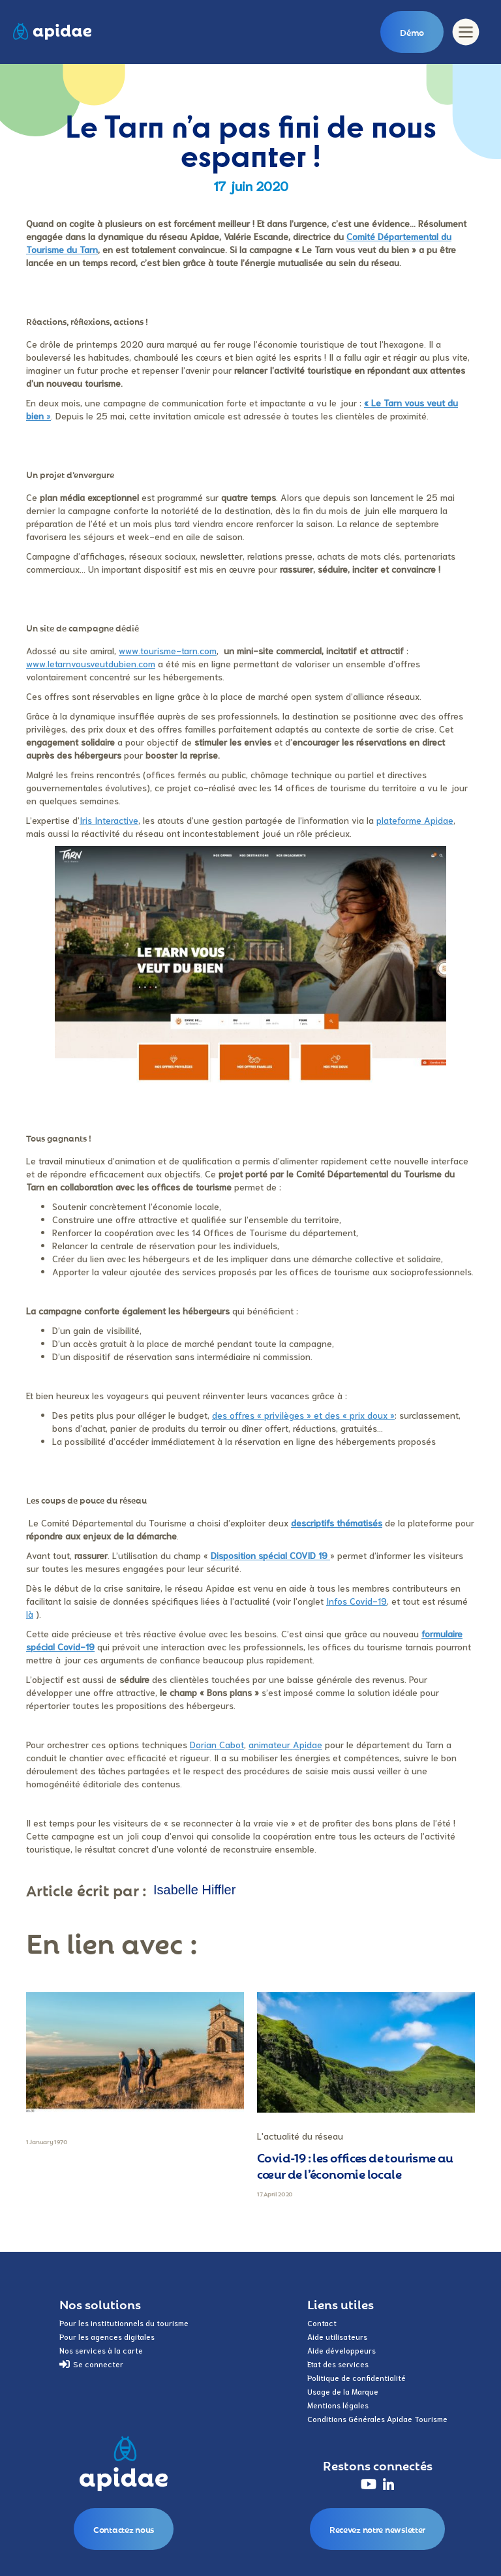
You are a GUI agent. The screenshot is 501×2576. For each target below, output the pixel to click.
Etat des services (338, 2364)
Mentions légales (338, 2405)
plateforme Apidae (414, 820)
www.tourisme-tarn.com (168, 650)
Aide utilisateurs (337, 2336)
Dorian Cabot (217, 1744)
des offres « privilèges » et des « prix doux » (303, 1415)
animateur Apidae (285, 1744)
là (29, 1614)
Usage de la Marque (342, 2391)
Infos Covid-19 (356, 1601)
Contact (322, 2322)
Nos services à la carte (101, 2350)
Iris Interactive (109, 820)
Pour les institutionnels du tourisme (124, 2322)
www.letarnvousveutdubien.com (90, 663)
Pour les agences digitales (107, 2336)
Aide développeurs (341, 2350)
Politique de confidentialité (356, 2377)
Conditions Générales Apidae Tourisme (377, 2418)
